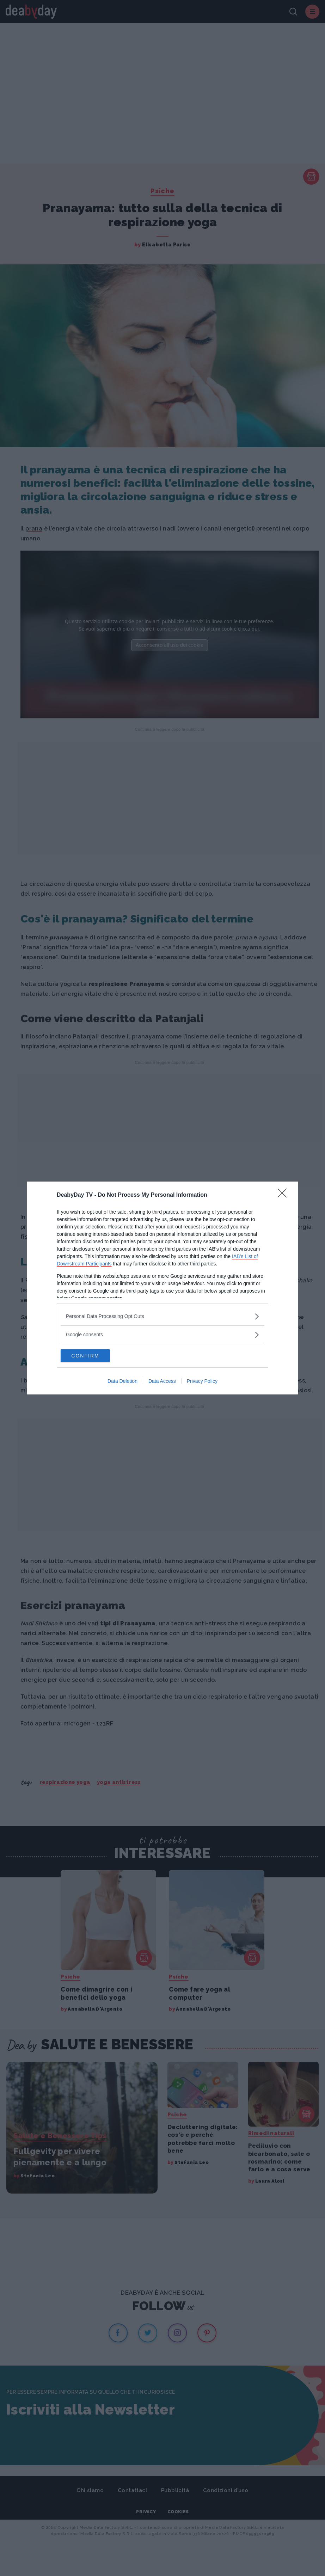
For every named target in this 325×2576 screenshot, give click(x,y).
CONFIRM (94, 1355)
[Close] (284, 1194)
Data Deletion (122, 1382)
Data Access (162, 1382)
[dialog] (162, 1288)
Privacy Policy (202, 1382)
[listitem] (162, 1315)
